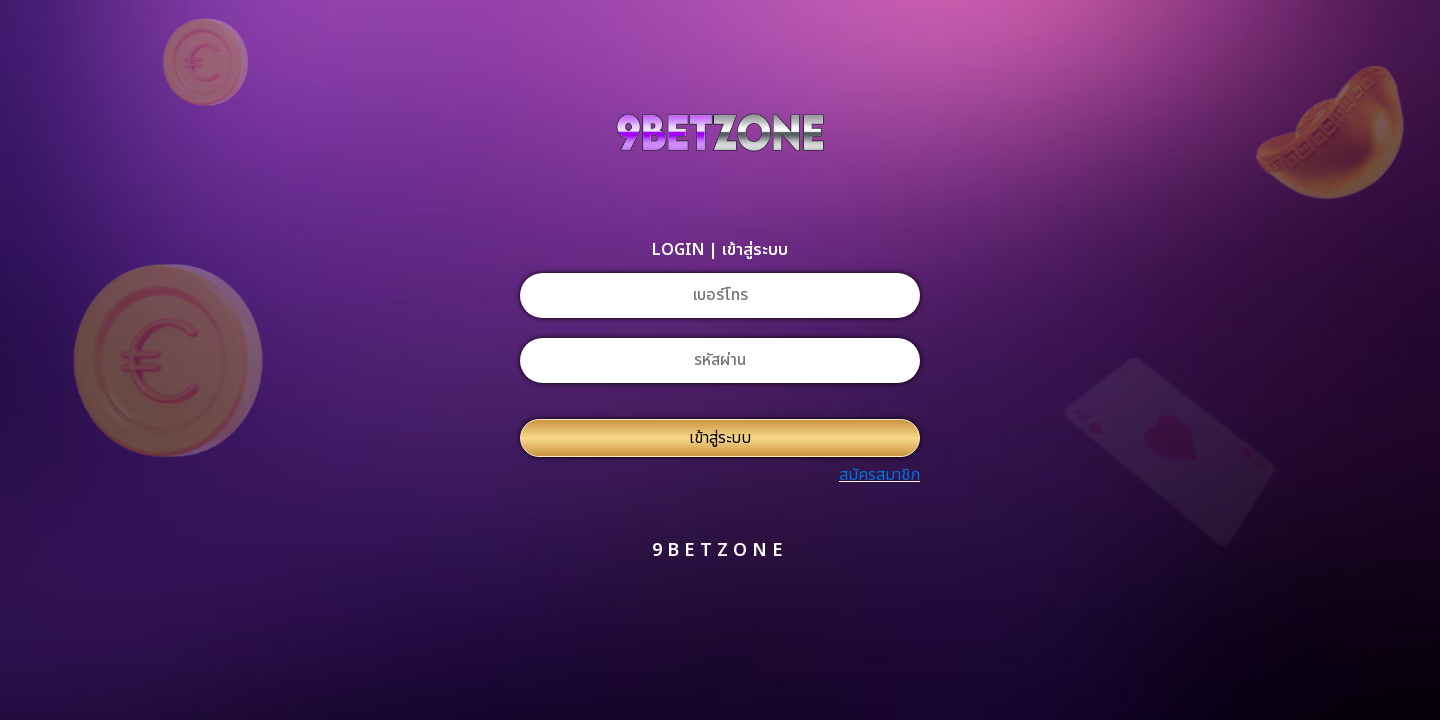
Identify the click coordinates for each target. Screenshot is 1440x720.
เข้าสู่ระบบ (720, 438)
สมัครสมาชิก (879, 475)
